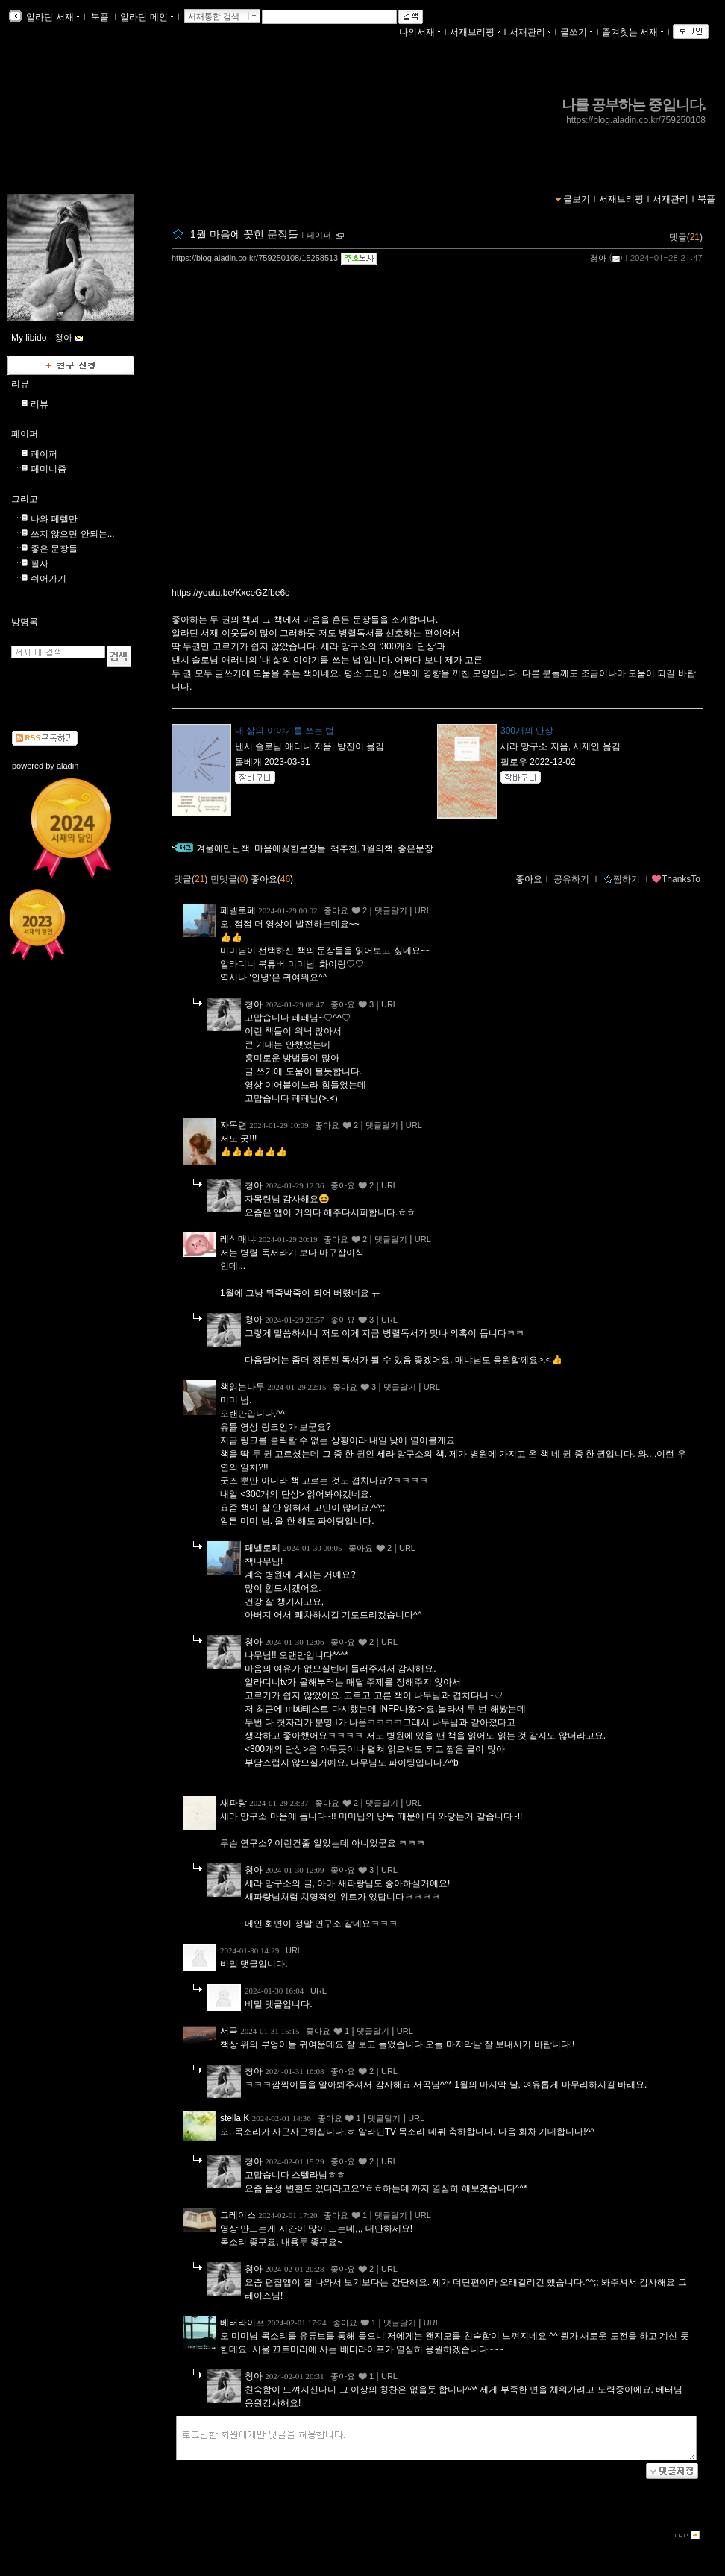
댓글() (686, 237)
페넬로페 (238, 910)
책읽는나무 (242, 1387)
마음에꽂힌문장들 (290, 848)
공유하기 (571, 879)
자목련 (233, 1125)
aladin (67, 765)
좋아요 (528, 879)
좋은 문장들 (54, 549)
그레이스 (238, 2215)
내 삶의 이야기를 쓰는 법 (284, 730)
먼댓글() (229, 879)
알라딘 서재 (52, 17)
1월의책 (378, 848)
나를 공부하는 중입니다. (634, 105)
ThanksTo (675, 879)
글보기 (576, 199)
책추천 (343, 848)
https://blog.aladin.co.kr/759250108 (636, 120)
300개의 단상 (526, 730)
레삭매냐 (238, 1239)
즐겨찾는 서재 (633, 32)
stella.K (234, 2118)
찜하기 (621, 879)
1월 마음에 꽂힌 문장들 (244, 234)
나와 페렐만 (54, 519)
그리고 (24, 499)
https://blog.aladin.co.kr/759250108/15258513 (255, 257)
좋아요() (272, 879)
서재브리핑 (475, 32)
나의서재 (420, 32)
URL (423, 910)
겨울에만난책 (223, 848)
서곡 (229, 2031)
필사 (39, 563)
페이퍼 (319, 234)
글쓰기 (576, 32)
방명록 (24, 622)
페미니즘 (48, 469)
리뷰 (20, 384)
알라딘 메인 (146, 17)
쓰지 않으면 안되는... (73, 534)
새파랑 (233, 1803)
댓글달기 (390, 910)
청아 (598, 257)
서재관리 (530, 32)
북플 (100, 17)
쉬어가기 (48, 578)
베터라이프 (242, 2322)
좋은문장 (415, 848)
